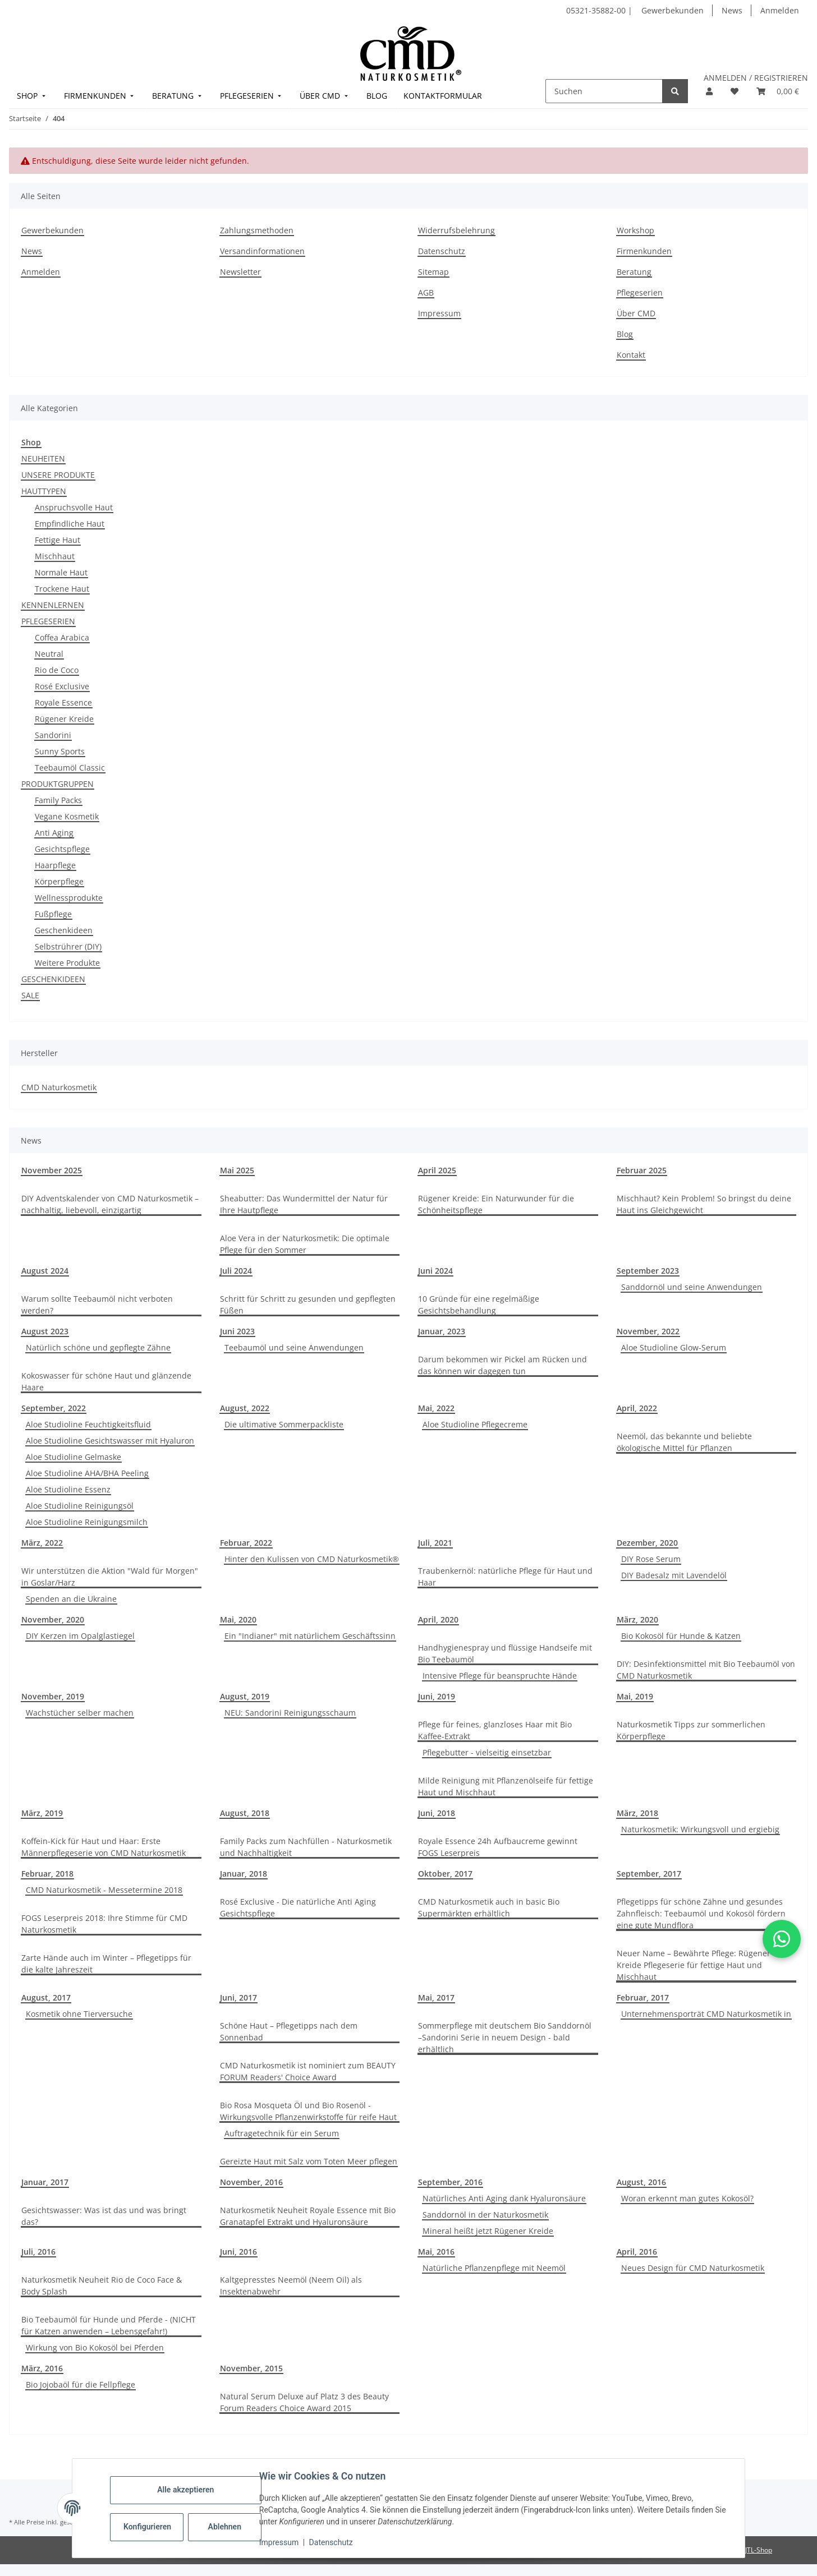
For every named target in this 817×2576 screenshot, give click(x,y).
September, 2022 (53, 1408)
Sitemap (433, 271)
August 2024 (44, 1270)
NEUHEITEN (43, 458)
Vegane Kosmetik (67, 816)
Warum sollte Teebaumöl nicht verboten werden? (97, 1304)
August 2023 (44, 1331)
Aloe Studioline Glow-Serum (673, 1347)
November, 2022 (648, 1331)
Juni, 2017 (238, 1997)
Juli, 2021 (435, 1542)
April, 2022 (637, 1408)
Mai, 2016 (436, 2251)
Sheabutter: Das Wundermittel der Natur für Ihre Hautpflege (304, 1204)
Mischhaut (55, 556)
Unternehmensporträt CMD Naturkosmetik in (706, 2013)
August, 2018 (244, 1813)
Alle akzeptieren (186, 2489)
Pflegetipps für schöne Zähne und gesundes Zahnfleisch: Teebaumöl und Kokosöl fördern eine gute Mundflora (701, 1913)
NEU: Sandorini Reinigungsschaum (290, 1712)
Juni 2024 (435, 1270)
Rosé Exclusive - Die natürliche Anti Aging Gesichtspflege (298, 1907)
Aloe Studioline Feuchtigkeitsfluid (88, 1424)
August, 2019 (244, 1696)
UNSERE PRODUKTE (58, 474)
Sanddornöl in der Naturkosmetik (485, 2214)
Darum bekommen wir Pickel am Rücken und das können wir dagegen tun (502, 1365)
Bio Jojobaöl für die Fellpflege (80, 2384)
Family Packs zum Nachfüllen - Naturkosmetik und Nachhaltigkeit (306, 1847)
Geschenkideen (64, 930)
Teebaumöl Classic (70, 767)
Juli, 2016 (38, 2251)
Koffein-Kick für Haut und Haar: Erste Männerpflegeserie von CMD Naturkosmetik (103, 1847)
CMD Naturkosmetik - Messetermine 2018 (104, 1889)
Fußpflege (53, 914)
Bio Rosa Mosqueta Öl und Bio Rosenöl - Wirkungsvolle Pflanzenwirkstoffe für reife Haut (308, 2111)
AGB (426, 292)
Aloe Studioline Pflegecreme (475, 1424)
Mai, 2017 (436, 1997)
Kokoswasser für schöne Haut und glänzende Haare (106, 1381)
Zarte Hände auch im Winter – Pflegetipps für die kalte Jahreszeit (106, 1963)
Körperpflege (59, 881)
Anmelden (779, 10)
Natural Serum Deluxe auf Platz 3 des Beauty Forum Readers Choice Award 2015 (304, 2402)
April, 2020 (438, 1619)
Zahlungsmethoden (256, 230)
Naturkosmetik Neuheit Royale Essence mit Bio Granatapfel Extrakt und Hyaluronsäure (308, 2216)
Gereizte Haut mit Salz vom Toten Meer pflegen (308, 2161)
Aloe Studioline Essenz (68, 1489)
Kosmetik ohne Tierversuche (79, 2013)
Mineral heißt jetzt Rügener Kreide (488, 2230)
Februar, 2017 (643, 1997)
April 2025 (437, 1170)
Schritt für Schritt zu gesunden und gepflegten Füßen (308, 1304)
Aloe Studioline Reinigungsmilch (87, 1522)
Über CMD (636, 313)
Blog (625, 334)
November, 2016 (251, 2182)
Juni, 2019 (436, 1696)
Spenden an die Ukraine (71, 1598)
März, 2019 (42, 1813)
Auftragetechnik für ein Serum (281, 2133)
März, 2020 (637, 1619)
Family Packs (58, 800)
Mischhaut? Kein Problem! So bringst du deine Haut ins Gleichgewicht (704, 1204)
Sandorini (53, 735)
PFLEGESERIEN (48, 621)
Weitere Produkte (67, 962)
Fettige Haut (57, 539)
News (732, 10)
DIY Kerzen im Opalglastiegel (80, 1635)
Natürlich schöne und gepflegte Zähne (98, 1347)
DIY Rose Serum (651, 1559)
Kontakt (631, 354)
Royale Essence (63, 702)
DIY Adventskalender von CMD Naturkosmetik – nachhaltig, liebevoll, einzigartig (110, 1204)
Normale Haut (61, 572)
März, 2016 (42, 2368)
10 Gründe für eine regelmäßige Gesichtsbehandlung (478, 1304)
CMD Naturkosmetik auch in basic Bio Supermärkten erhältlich (488, 1907)
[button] (709, 91)
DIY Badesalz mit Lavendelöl (674, 1575)
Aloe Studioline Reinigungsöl (80, 1505)
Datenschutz (332, 2542)
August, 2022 (244, 1408)
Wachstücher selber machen (80, 1712)
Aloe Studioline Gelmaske (73, 1456)
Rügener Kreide (64, 718)
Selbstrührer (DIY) (68, 946)
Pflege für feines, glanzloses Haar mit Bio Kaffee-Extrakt (495, 1730)
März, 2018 (637, 1813)
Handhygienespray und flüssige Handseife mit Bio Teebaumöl (505, 1653)
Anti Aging (54, 832)
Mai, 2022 (436, 1408)
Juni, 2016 (238, 2251)
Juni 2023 (237, 1331)
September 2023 (648, 1270)
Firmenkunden (644, 251)
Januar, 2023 (441, 1331)
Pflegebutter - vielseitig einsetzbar (487, 1752)
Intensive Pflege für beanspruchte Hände (500, 1675)
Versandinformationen (262, 251)
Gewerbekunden (672, 10)
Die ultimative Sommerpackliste (283, 1424)
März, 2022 (42, 1542)
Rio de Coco (57, 670)
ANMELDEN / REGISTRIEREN (756, 77)
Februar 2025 (642, 1170)
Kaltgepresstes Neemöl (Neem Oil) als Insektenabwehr (291, 2285)
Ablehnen (225, 2526)
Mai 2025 (237, 1170)
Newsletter (240, 271)
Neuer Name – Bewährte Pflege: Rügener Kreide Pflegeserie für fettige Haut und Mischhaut (693, 1965)
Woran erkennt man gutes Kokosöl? (687, 2198)
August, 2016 (641, 2182)
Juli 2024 (236, 1270)
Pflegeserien (640, 292)
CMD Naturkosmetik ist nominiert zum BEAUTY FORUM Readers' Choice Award (308, 2071)
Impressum (279, 2542)
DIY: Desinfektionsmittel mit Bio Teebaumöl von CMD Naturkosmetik (706, 1669)
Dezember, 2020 (647, 1542)
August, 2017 (46, 1997)
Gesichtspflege (62, 849)
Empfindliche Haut (69, 523)
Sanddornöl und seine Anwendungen (691, 1287)
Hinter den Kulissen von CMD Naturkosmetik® (311, 1559)
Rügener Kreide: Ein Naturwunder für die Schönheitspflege (496, 1204)
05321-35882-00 (597, 10)
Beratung (634, 271)
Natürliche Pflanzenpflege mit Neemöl (494, 2267)
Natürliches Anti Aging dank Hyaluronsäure (504, 2198)
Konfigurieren (148, 2526)
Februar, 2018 (47, 1873)
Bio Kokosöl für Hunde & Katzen (681, 1635)
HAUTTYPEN (43, 491)
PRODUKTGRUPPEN (57, 783)
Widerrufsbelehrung (456, 230)
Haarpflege (55, 865)
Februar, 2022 (246, 1542)
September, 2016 (450, 2182)
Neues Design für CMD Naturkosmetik (692, 2267)
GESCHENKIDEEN (53, 979)
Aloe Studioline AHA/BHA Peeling (87, 1473)
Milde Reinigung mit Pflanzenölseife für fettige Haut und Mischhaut (505, 1786)
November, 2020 (52, 1619)
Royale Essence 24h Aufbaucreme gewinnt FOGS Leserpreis (497, 1847)
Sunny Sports (60, 751)
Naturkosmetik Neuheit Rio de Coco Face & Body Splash (101, 2285)
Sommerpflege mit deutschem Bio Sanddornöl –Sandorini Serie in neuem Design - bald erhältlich (504, 2037)
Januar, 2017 (44, 2182)
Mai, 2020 (238, 1619)
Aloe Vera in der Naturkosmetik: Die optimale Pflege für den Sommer (304, 1244)
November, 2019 (52, 1696)
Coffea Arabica (62, 637)
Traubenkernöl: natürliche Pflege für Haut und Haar (505, 1576)
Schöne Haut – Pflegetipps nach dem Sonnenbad (288, 2031)
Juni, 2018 (436, 1813)
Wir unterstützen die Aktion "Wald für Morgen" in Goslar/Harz (109, 1576)
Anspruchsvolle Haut (74, 507)
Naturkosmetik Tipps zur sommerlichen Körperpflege (691, 1730)
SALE (30, 995)
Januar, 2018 (243, 1873)
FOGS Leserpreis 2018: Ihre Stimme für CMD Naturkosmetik (104, 1924)
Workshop (635, 230)
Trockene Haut (62, 588)
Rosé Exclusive (62, 686)
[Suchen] (604, 91)
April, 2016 (637, 2251)
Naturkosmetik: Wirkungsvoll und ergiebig (700, 1829)
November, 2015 (251, 2368)
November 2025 (51, 1170)
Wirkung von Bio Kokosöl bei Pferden (95, 2347)
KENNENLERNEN (52, 605)
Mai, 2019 (635, 1696)
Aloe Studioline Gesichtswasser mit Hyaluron (110, 1440)
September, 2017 (649, 1873)
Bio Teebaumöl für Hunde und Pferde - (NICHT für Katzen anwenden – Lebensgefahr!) (108, 2325)
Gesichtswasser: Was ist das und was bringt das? (103, 2216)
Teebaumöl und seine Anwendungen (294, 1347)
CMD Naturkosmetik (59, 1087)
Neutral (49, 653)
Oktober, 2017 (445, 1873)
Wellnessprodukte (69, 897)
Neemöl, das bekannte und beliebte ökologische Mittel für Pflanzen (684, 1442)
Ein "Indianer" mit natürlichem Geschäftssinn (310, 1635)
